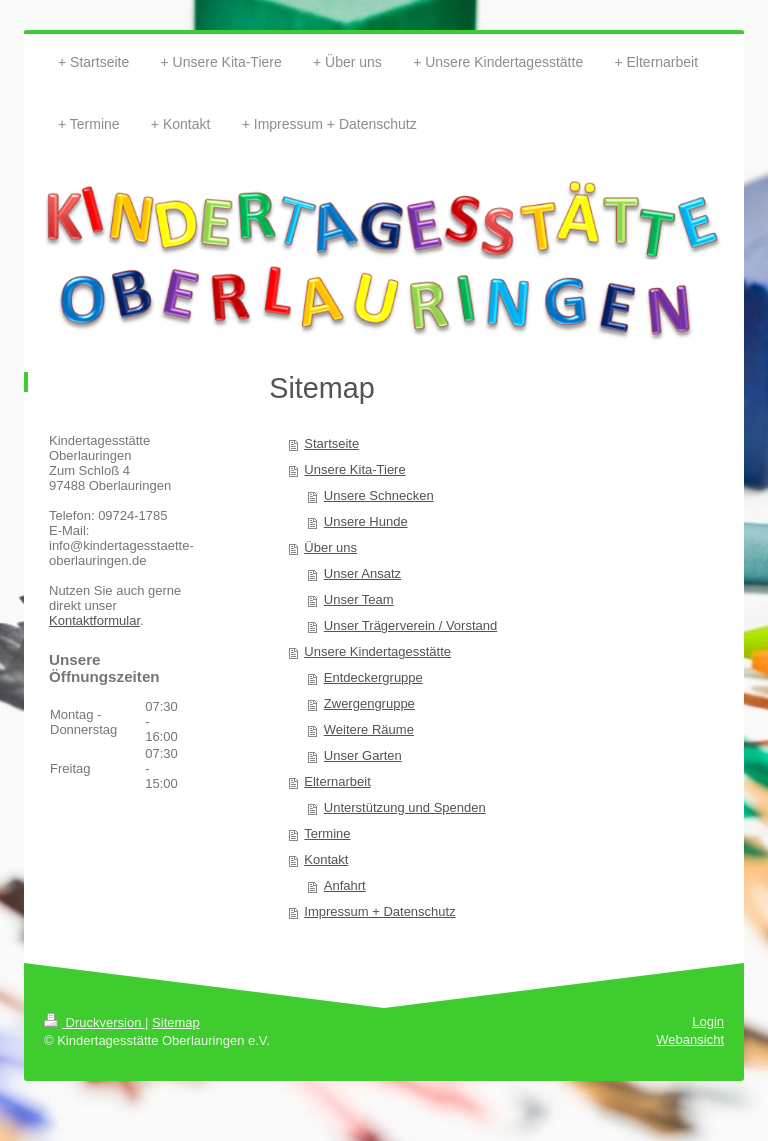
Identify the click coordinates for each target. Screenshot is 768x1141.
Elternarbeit (337, 781)
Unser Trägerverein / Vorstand (410, 625)
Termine (327, 833)
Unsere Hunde (366, 521)
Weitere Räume (369, 729)
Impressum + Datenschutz (379, 911)
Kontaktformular (94, 620)
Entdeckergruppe (373, 677)
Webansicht (690, 1039)
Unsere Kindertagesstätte (377, 651)
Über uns (330, 547)
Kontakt (326, 859)
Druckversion (94, 1022)
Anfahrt (345, 885)
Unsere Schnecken (379, 495)
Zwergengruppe (369, 703)
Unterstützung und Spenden (405, 807)
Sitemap (176, 1022)
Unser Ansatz (362, 573)
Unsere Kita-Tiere (354, 469)
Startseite (331, 443)
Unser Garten (363, 755)
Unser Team (359, 599)
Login (708, 1021)
